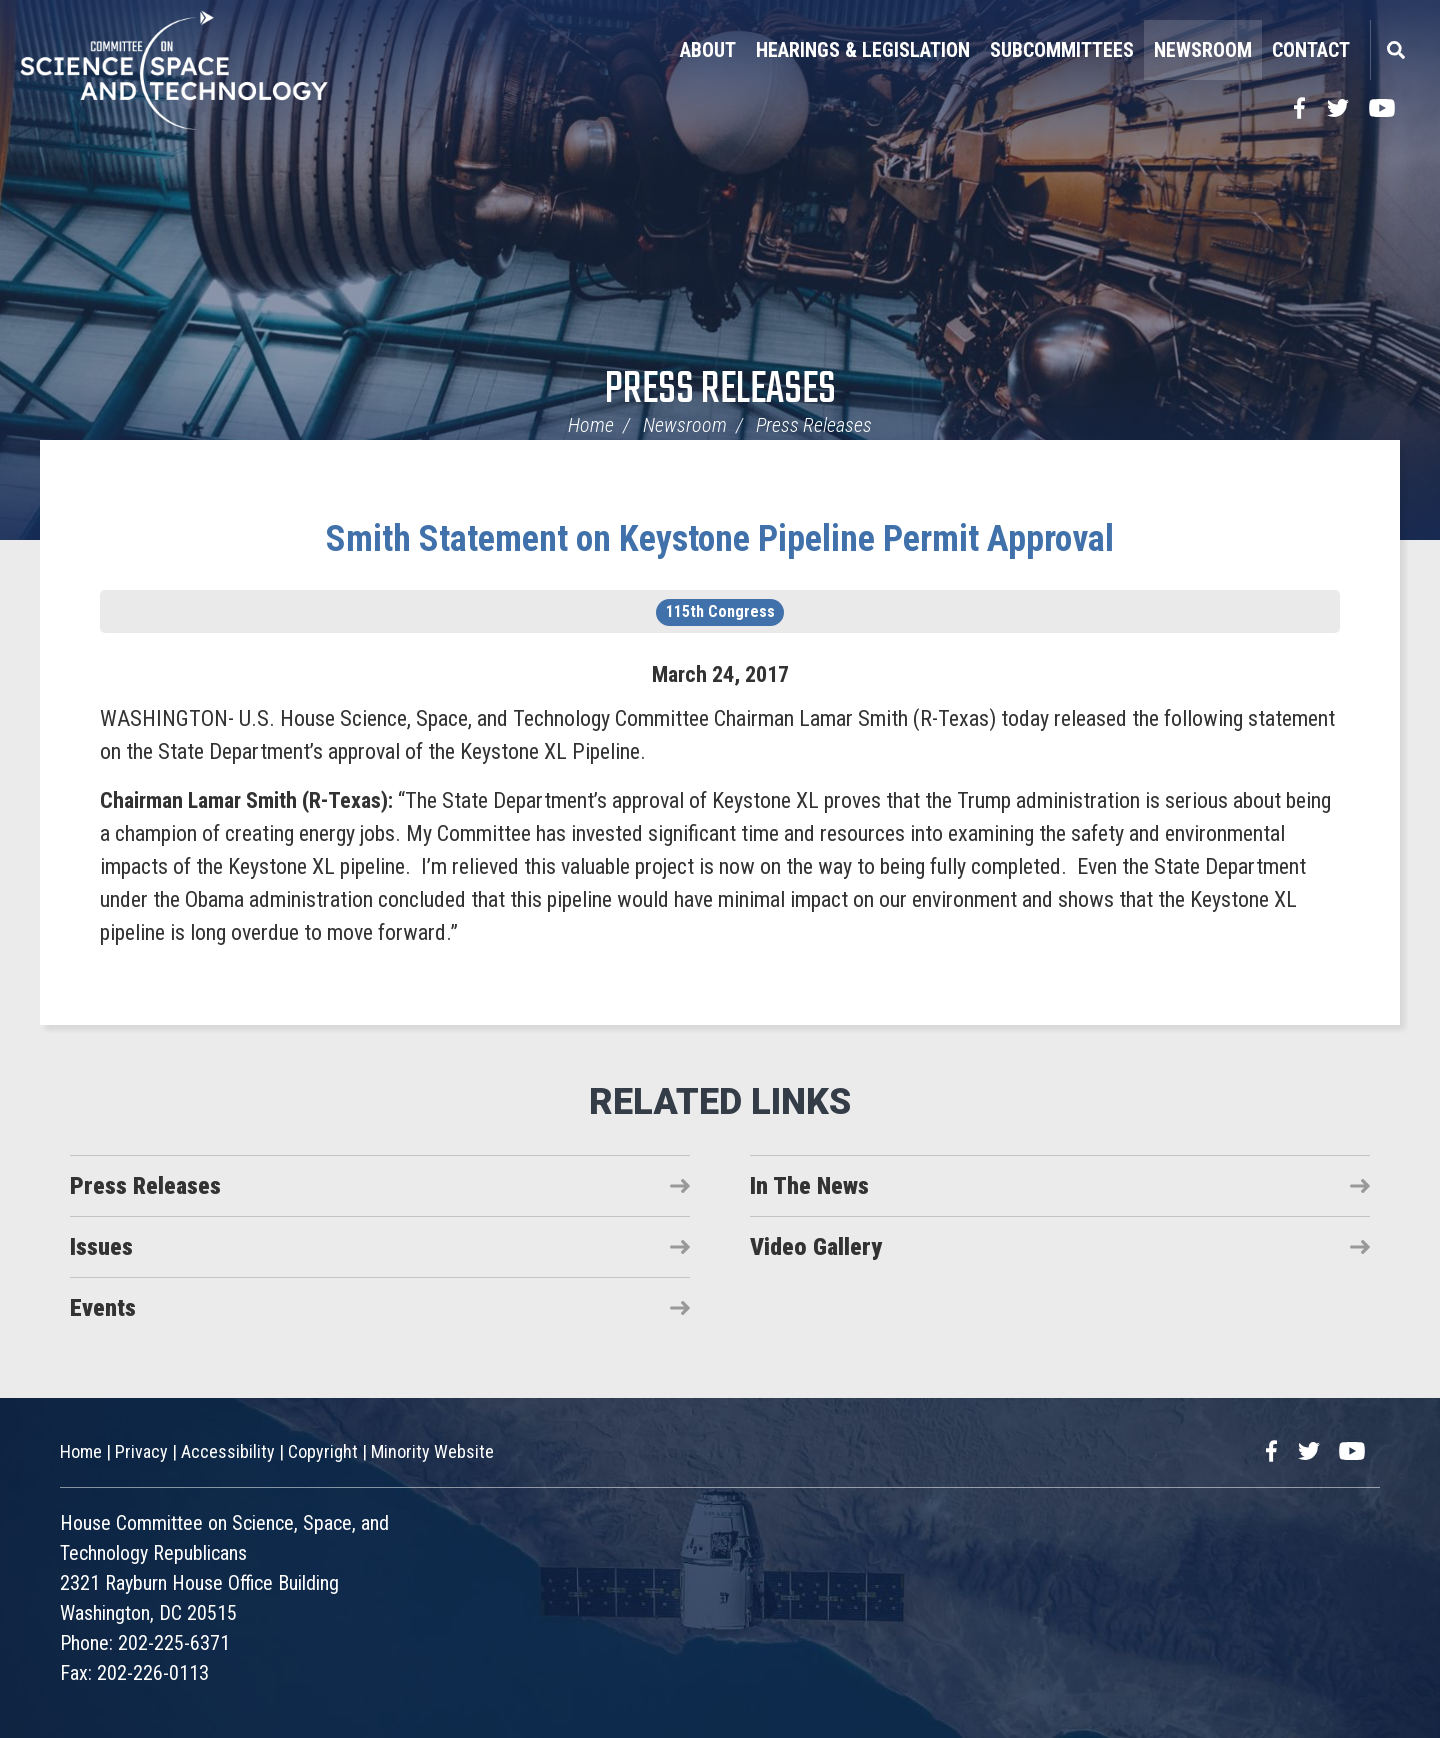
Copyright (323, 1451)
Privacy (141, 1451)
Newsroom (1203, 50)
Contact (1311, 50)
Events (103, 1308)
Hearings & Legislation (863, 50)
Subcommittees (1062, 50)
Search (1395, 50)
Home (591, 425)
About (708, 50)
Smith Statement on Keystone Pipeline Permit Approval (720, 539)
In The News (809, 1186)
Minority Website (432, 1451)
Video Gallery (816, 1247)
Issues (101, 1247)
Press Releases (720, 390)
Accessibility (228, 1451)
